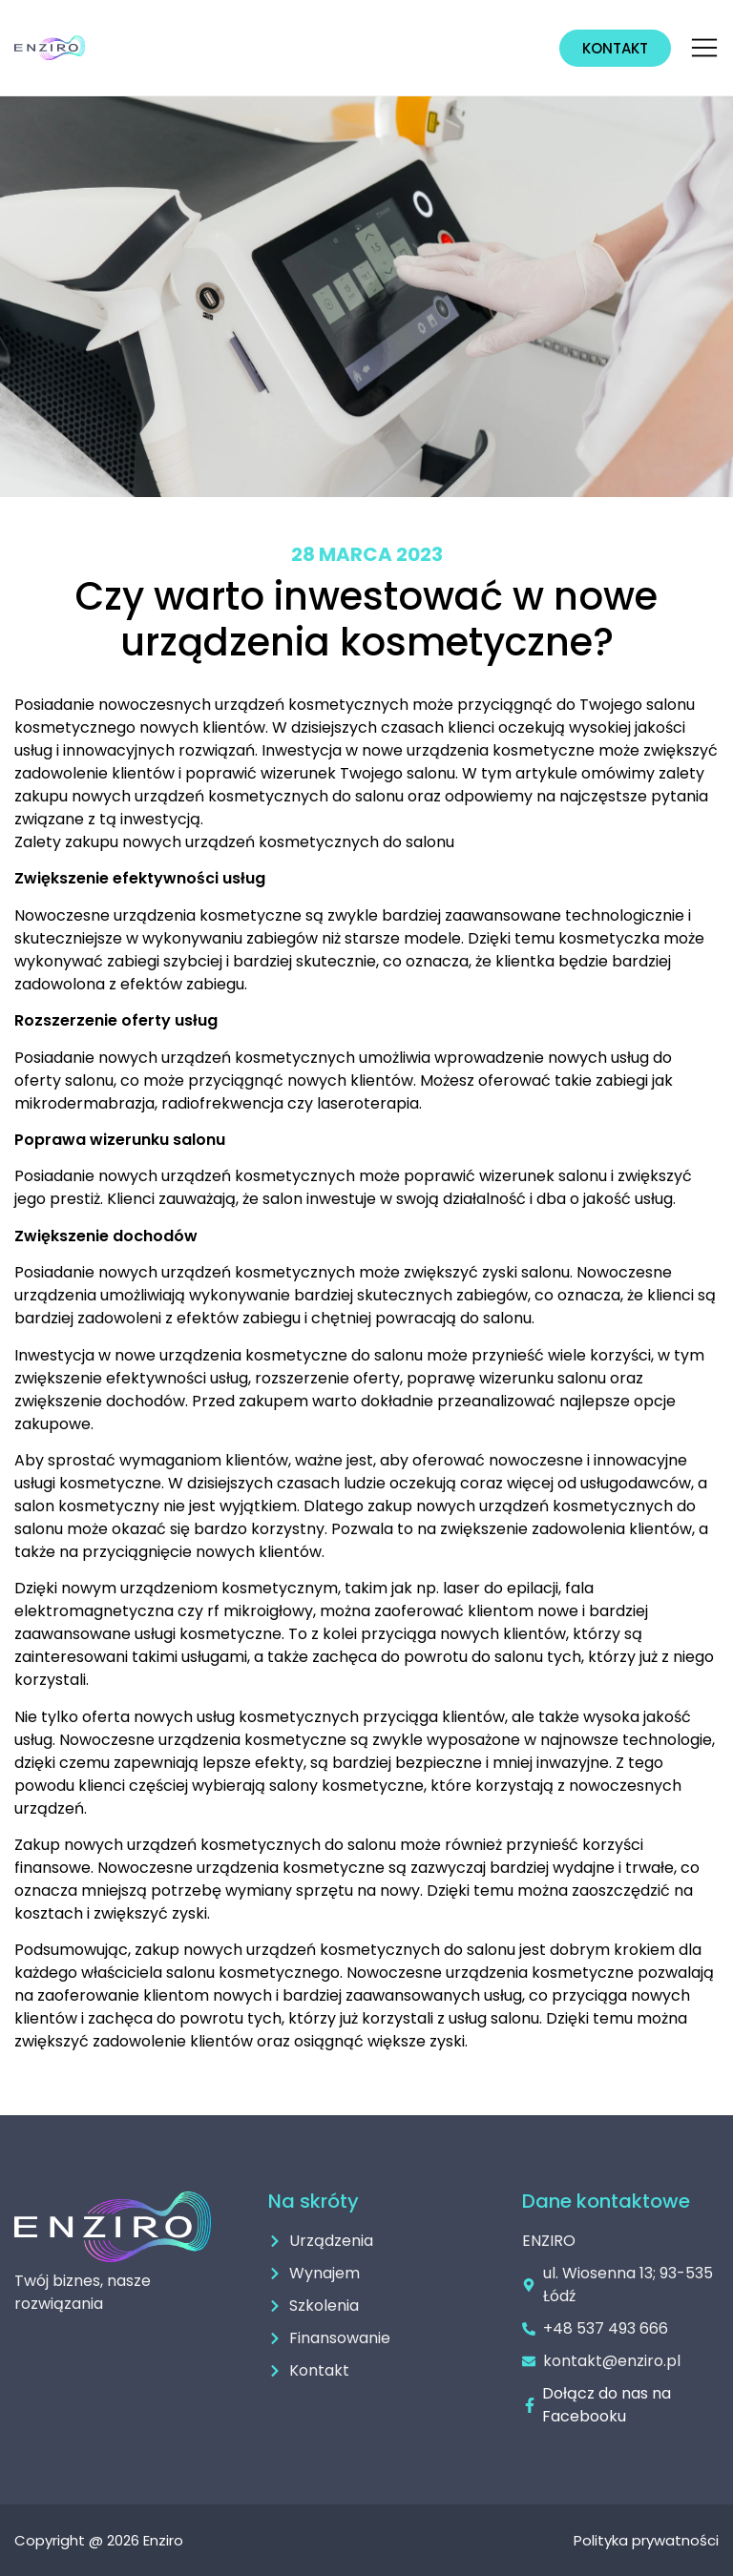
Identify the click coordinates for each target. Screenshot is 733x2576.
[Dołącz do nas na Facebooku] (529, 2405)
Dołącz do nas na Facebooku (606, 2404)
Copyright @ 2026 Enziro (98, 2540)
